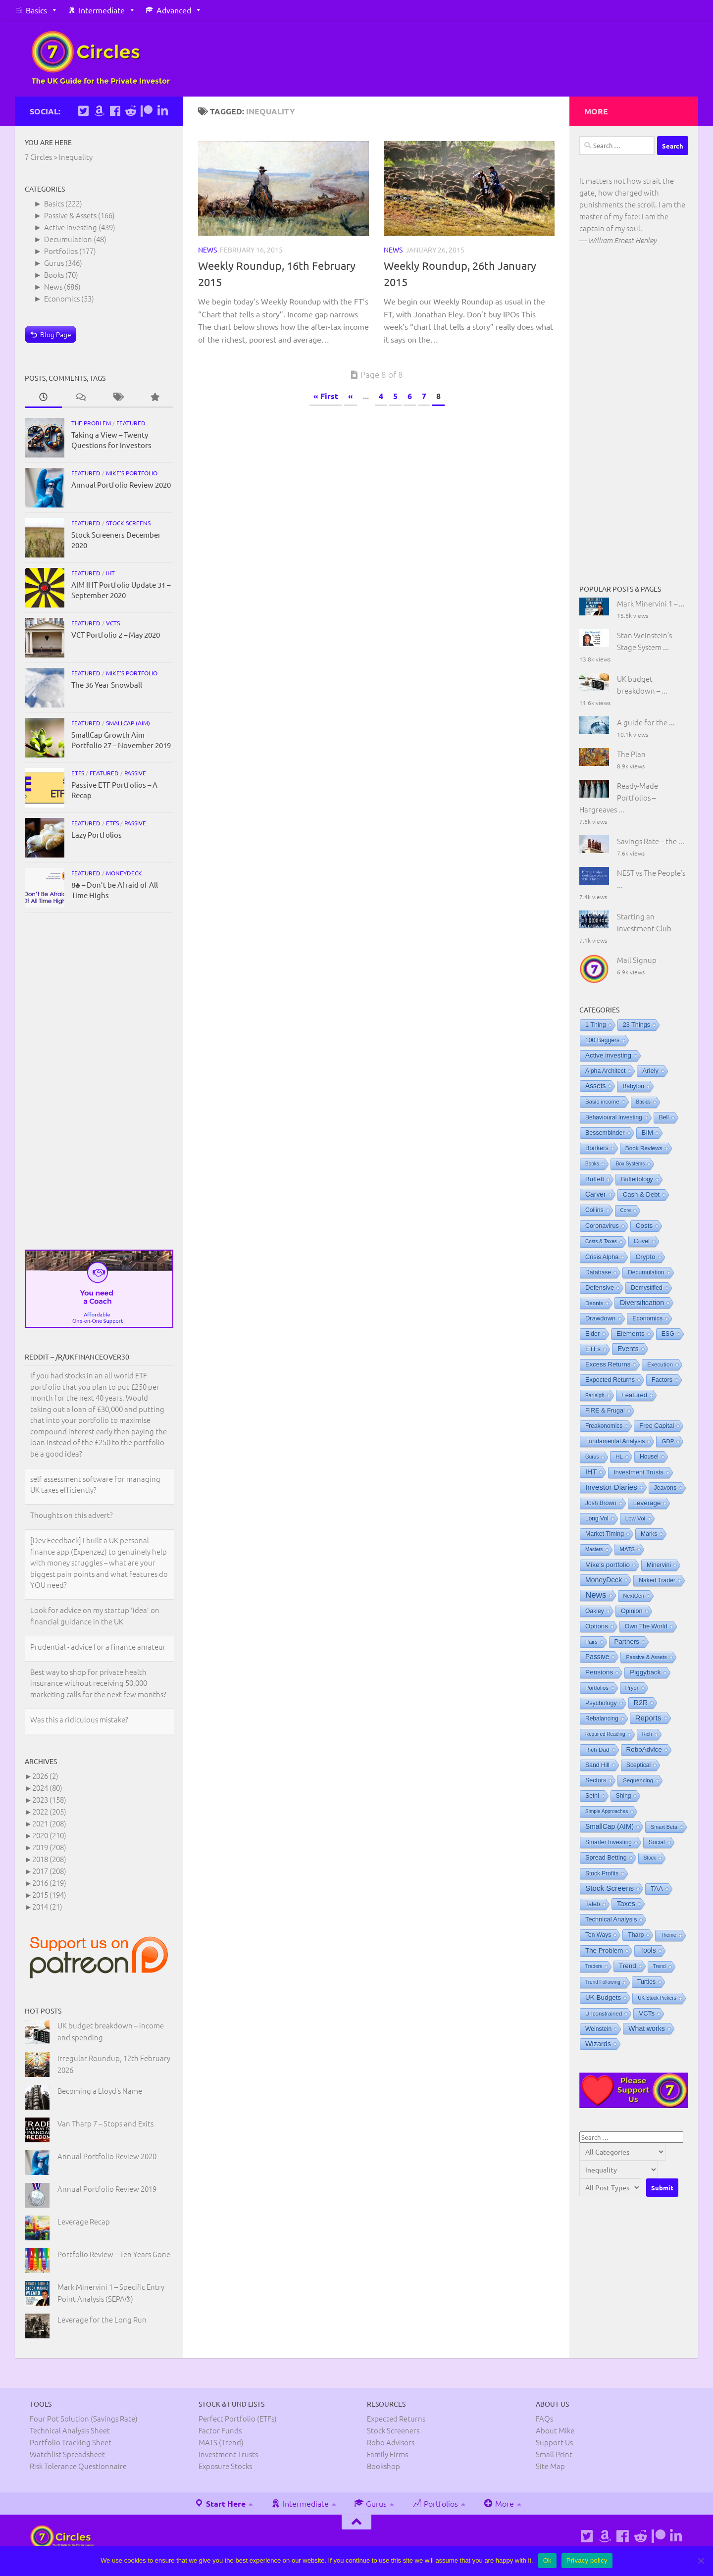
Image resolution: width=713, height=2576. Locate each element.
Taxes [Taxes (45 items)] (626, 1904)
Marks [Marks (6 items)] (649, 1533)
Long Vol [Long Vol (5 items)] (597, 1518)
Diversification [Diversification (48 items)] (642, 1303)
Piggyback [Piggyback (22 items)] (645, 1672)
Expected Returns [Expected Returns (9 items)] (610, 1379)
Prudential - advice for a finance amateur (98, 1647)
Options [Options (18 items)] (596, 1626)
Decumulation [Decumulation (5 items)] (646, 1272)
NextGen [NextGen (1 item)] (633, 1596)
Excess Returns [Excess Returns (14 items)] (607, 1364)
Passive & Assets (70, 215)
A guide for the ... (646, 722)
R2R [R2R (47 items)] (641, 1703)
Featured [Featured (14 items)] (634, 1395)
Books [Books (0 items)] (592, 1163)
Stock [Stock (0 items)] (650, 1858)
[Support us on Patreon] (147, 111)
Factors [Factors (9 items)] (662, 1379)
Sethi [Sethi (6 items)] (592, 1795)
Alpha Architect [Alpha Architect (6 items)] (605, 1070)
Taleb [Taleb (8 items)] (592, 1904)
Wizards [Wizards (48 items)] (598, 2044)
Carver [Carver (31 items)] (595, 1194)
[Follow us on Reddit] (131, 111)
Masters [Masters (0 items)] (594, 1549)
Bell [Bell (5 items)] (664, 1117)
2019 (49, 1847)
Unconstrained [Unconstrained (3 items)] (603, 2014)
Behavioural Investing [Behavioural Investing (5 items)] (613, 1117)
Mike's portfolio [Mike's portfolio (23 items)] (607, 1564)
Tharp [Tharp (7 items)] (636, 1934)
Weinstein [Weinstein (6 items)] (598, 2028)
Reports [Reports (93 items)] (648, 1718)
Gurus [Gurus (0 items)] (592, 1457)
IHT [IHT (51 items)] (591, 1472)
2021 (49, 1823)
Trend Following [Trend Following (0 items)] (602, 1982)
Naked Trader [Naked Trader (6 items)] (657, 1580)
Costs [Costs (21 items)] (644, 1225)
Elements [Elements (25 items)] (630, 1333)
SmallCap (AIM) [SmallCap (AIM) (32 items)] (609, 1826)
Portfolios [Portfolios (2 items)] (597, 1688)
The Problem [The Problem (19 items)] (604, 1950)
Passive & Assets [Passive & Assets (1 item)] (646, 1657)
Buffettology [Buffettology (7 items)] (637, 1179)
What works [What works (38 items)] (646, 2028)
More (498, 2503)
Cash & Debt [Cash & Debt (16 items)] (641, 1194)
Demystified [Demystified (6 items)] (646, 1287)
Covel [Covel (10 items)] (642, 1241)
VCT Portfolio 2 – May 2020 (115, 634)
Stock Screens (128, 523)
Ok (547, 2560)
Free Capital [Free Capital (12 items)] (656, 1425)
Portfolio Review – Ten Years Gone (113, 2254)
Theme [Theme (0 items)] (668, 1935)
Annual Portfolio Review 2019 (106, 2188)
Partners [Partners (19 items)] (626, 1641)
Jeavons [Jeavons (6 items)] (665, 1487)
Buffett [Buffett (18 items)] (594, 1179)
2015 (49, 1894)
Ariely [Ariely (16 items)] (650, 1070)
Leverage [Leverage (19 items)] (647, 1503)
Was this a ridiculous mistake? (79, 1720)
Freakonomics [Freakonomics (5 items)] (603, 1425)
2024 (47, 1787)
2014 (47, 1906)
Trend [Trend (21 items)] (627, 1966)
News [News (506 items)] (596, 1595)
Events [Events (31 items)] (627, 1349)
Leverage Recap (83, 2221)
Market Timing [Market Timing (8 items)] (604, 1533)
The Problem (91, 423)
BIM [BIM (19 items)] (648, 1132)
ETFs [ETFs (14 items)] (593, 1349)
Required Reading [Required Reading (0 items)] (605, 1734)
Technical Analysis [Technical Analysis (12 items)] (611, 1919)
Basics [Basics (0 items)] (643, 1102)
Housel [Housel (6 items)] (649, 1456)
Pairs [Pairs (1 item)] (591, 1642)
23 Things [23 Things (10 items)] (636, 1024)
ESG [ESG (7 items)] (668, 1333)
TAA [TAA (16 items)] (657, 1888)
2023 (49, 1799)
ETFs (77, 773)
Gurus (54, 262)
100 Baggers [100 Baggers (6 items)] (602, 1040)
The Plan (631, 754)
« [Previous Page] (350, 396)
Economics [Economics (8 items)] (647, 1318)
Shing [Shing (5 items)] (623, 1795)
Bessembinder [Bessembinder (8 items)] (605, 1132)
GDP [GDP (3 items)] (668, 1441)
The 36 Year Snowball (106, 684)
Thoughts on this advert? (71, 1516)
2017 (49, 1871)
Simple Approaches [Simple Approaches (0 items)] (606, 1811)
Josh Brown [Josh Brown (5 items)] (600, 1503)
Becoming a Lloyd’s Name (99, 2090)
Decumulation (68, 239)
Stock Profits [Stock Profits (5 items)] (601, 1873)
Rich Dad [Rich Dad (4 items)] (597, 1749)
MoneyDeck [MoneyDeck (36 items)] (603, 1580)
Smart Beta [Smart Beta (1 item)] (664, 1827)
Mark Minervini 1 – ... (651, 603)
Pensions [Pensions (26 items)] (599, 1672)
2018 (49, 1859)
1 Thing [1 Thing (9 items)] (595, 1024)
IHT (110, 573)
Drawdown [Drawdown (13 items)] (600, 1318)
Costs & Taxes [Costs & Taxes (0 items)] (601, 1241)
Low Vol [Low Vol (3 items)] (635, 1518)
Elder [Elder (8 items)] (592, 1333)
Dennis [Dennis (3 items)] (594, 1303)
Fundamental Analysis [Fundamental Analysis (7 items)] (615, 1441)
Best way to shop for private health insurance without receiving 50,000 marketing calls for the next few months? (98, 1683)
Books (54, 274)
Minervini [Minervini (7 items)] (659, 1565)
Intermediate (102, 10)
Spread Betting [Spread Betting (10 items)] (606, 1857)
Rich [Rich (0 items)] (647, 1734)
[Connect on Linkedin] (162, 111)
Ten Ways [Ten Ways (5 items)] (598, 1934)
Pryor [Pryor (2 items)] (632, 1688)
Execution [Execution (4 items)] (660, 1364)
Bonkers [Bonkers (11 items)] (597, 1148)
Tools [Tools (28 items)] (648, 1950)
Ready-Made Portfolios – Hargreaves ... (618, 797)
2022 (49, 1811)
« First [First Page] (325, 396)
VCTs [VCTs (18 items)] (647, 2013)
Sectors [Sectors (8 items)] (595, 1780)
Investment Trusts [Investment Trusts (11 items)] (638, 1472)
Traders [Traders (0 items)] (593, 1966)
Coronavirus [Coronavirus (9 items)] (602, 1225)
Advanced (173, 10)
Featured (131, 423)
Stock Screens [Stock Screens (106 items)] (609, 1888)
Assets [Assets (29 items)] (595, 1086)
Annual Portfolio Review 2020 (121, 484)
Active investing (70, 227)
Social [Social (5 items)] (657, 1842)
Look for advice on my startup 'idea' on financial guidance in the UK (94, 1616)
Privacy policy (587, 2560)
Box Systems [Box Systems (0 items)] (630, 1163)
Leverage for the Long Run (102, 2319)
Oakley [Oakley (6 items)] (594, 1611)
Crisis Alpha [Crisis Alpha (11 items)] (601, 1257)
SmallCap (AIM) (128, 723)
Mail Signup (637, 960)
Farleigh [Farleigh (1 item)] (595, 1395)
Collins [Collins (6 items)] (594, 1210)
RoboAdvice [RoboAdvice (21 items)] (644, 1749)
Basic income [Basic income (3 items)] (602, 1102)
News (207, 249)
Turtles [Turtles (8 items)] (646, 1981)
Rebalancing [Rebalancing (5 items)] (601, 1718)
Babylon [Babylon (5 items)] (633, 1086)
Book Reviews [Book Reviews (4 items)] (643, 1148)
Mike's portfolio (131, 473)
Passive (135, 773)
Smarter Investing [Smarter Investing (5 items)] (608, 1842)
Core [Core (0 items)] (625, 1210)
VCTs (113, 623)
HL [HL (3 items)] (619, 1457)
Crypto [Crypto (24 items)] (645, 1257)
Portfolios (61, 251)
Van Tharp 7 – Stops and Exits (105, 2123)
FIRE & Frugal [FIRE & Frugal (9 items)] (605, 1410)
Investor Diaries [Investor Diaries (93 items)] (611, 1487)
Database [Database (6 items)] (598, 1272)
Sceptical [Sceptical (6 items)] (638, 1765)
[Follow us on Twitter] (83, 111)
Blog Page (55, 334)
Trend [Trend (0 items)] (659, 1966)
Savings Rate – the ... (650, 841)
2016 (49, 1882)
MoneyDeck (124, 873)
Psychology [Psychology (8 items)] (601, 1703)
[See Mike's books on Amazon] (99, 111)
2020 (49, 1835)
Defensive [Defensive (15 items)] (599, 1287)
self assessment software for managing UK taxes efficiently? (95, 1485)
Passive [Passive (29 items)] (597, 1657)
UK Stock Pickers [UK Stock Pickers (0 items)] (657, 1998)
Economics (62, 298)
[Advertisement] (99, 1081)
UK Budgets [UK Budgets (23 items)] (603, 1997)
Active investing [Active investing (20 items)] (608, 1055)
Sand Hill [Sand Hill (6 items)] (597, 1765)
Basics (36, 10)
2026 (45, 1775)
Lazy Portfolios (96, 834)
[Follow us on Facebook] (115, 111)
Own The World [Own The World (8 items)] (646, 1626)
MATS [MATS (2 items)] (627, 1549)
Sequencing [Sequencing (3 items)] (638, 1780)
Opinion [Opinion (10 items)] (632, 1611)
